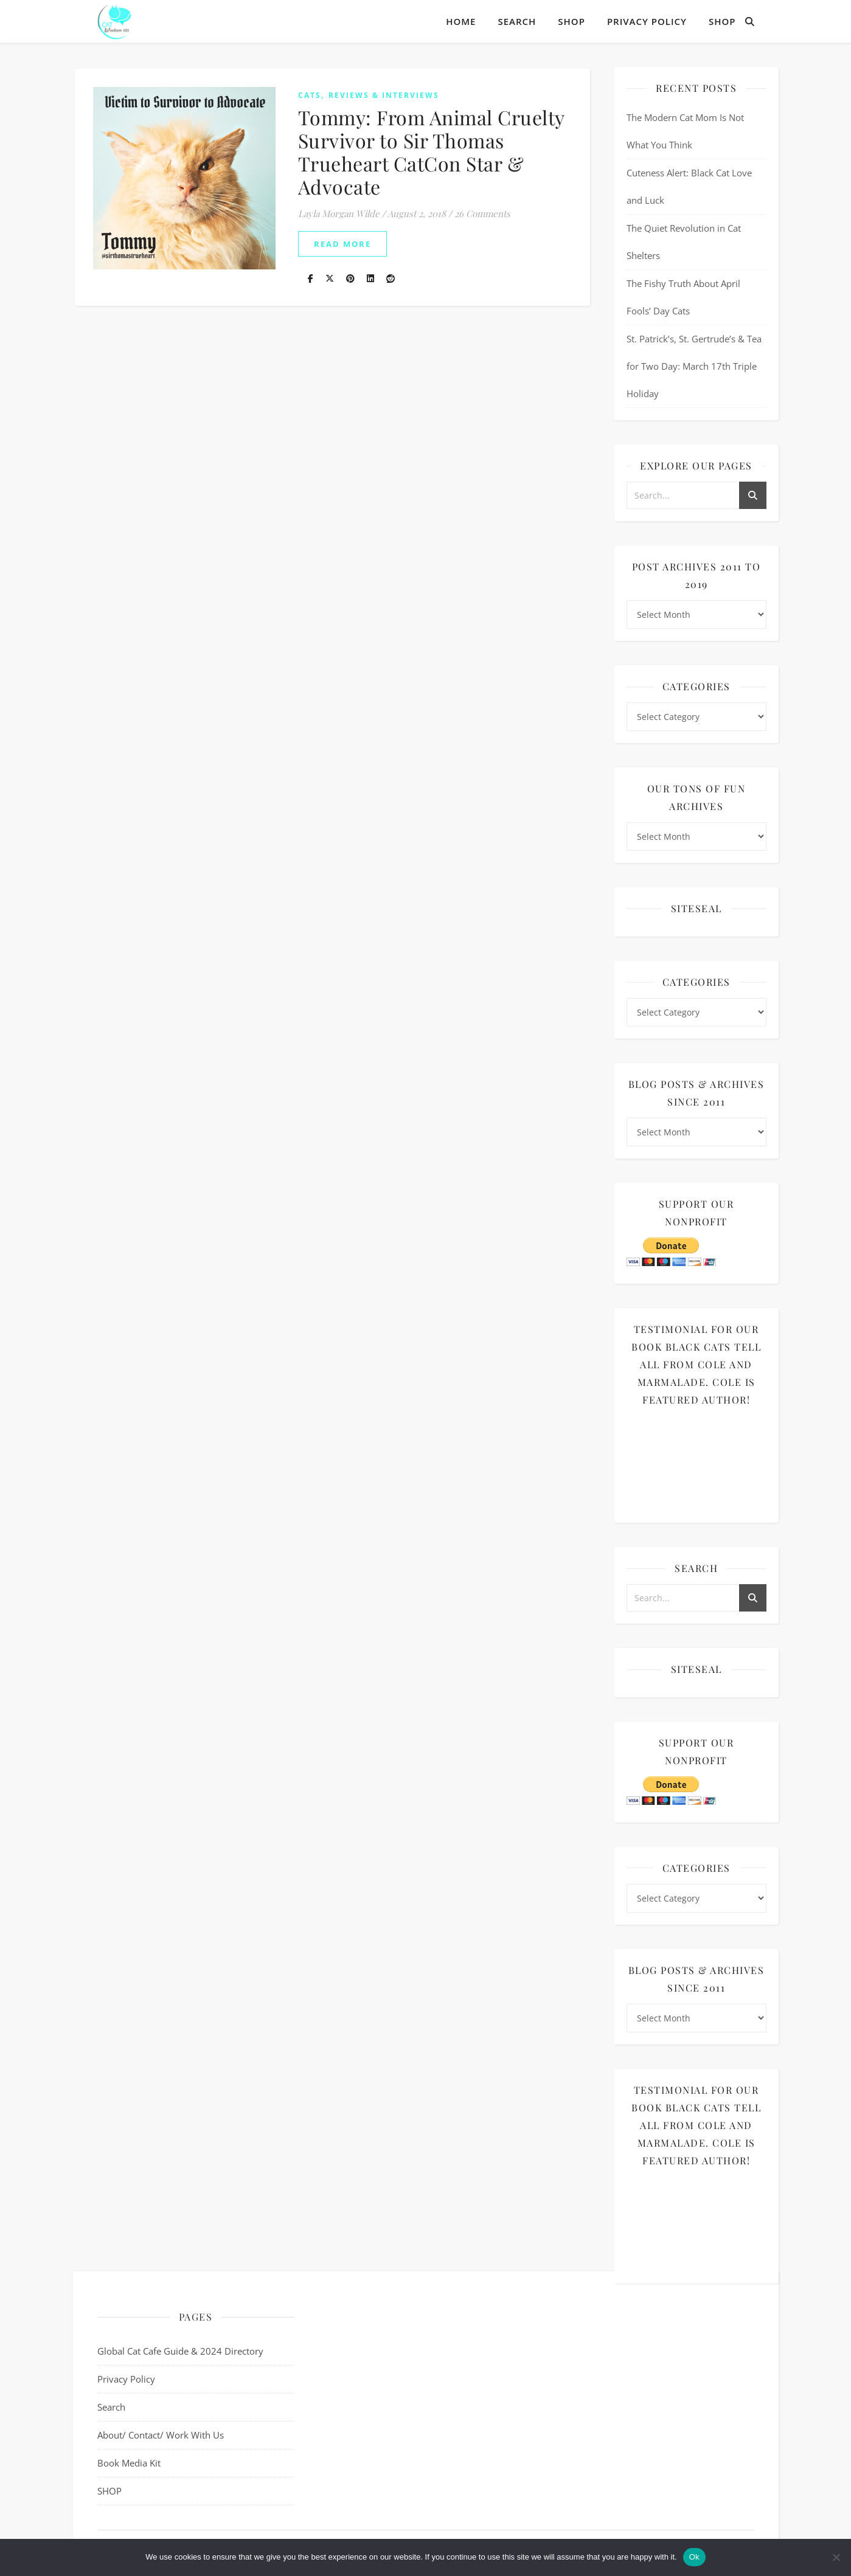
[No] (836, 2557)
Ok (694, 2556)
